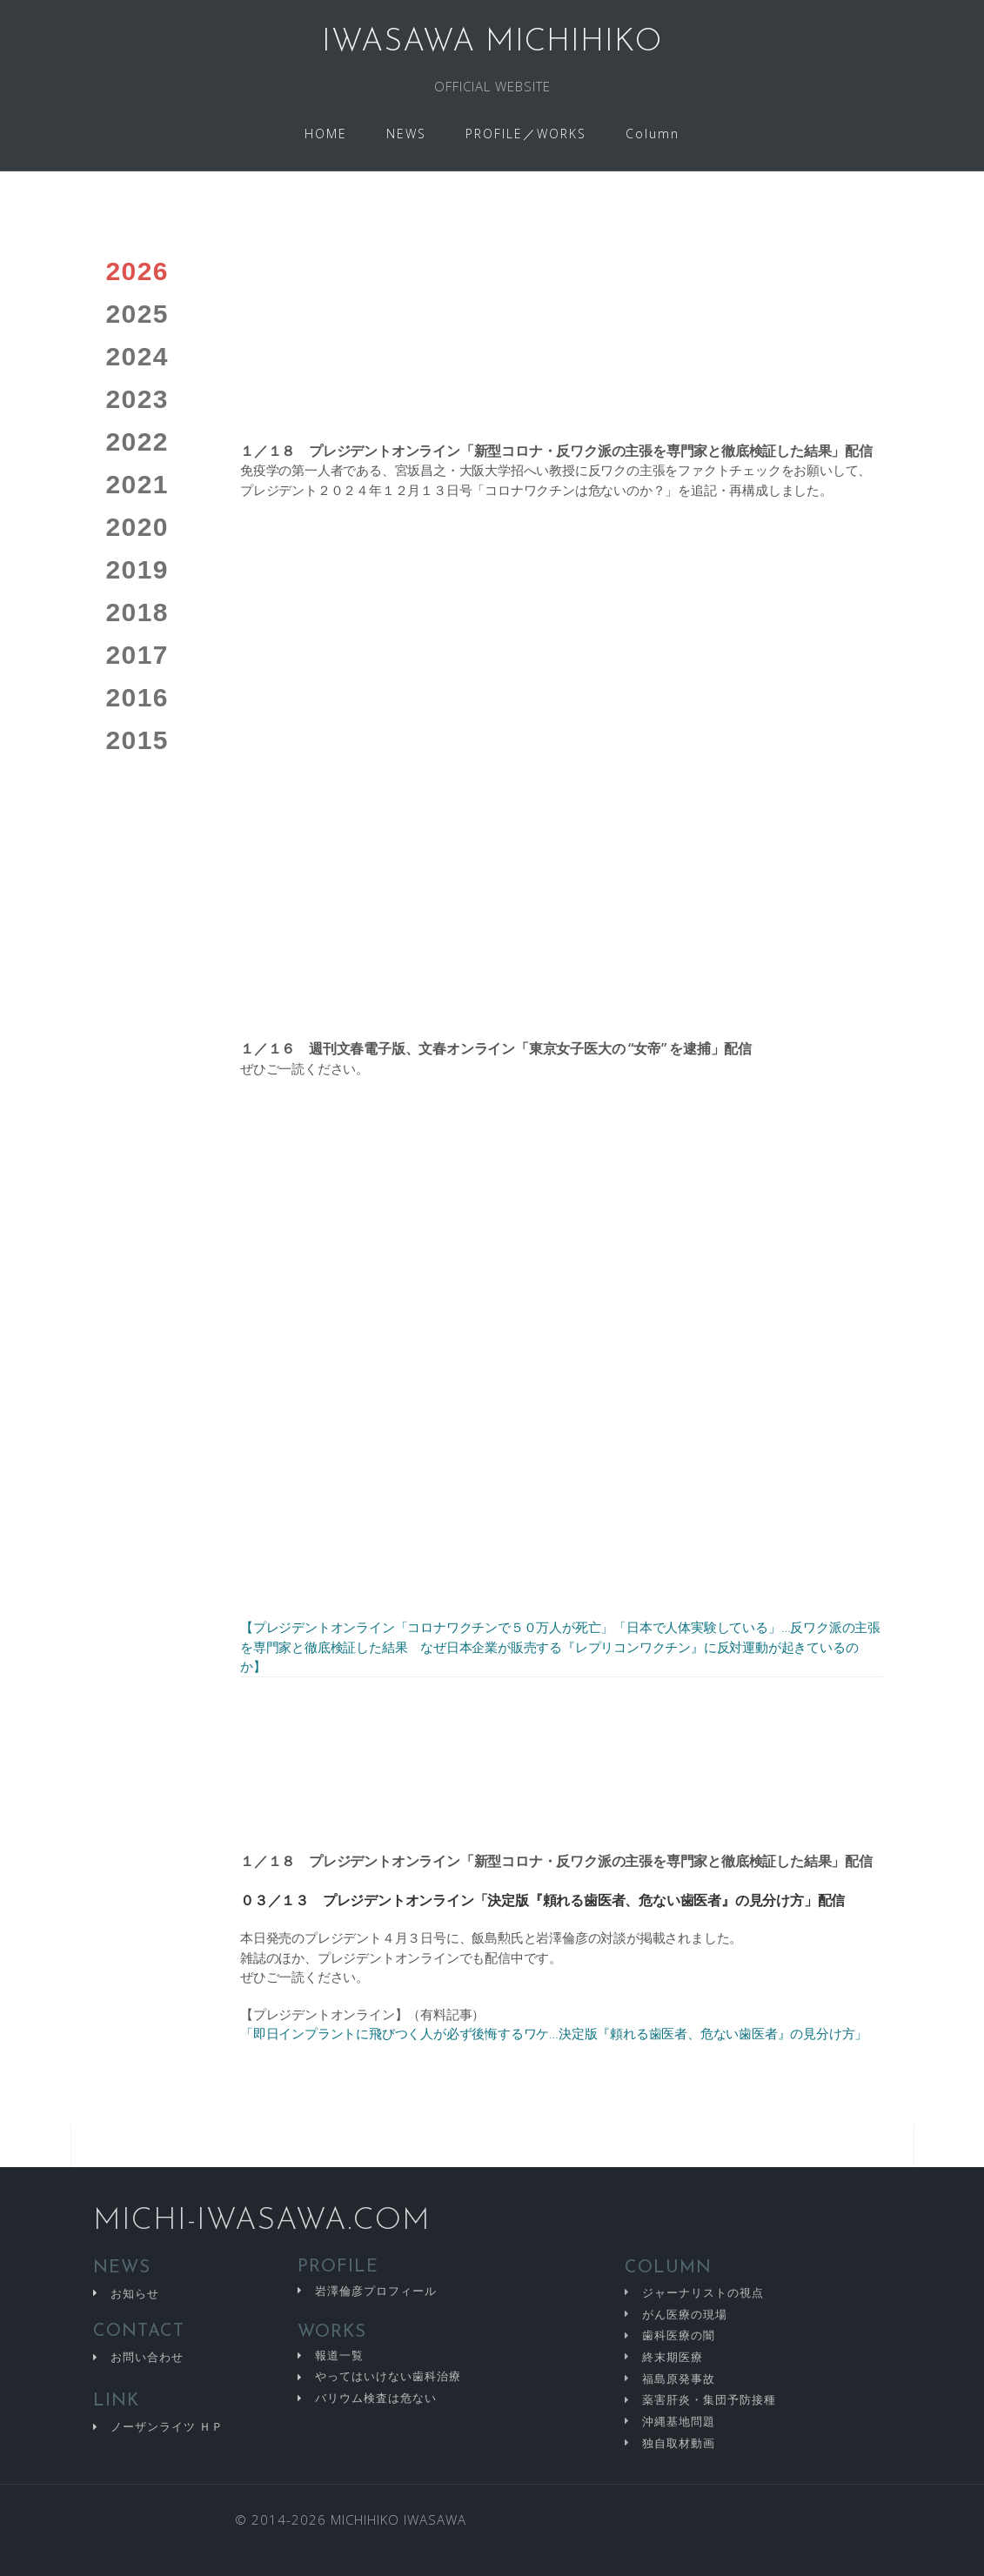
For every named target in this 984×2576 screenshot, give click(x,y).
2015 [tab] (137, 740)
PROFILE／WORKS (525, 133)
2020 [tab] (137, 526)
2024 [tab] (137, 356)
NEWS (406, 133)
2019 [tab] (137, 569)
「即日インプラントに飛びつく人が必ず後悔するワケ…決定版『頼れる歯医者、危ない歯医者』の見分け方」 (553, 2033)
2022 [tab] (137, 441)
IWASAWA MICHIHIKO (492, 42)
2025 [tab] (137, 313)
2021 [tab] (137, 484)
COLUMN (668, 2268)
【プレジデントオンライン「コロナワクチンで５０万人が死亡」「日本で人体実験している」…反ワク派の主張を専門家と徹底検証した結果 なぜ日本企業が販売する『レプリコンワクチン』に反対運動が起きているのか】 (560, 1646)
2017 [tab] (137, 654)
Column (652, 133)
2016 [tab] (137, 697)
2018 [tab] (137, 612)
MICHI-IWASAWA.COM (262, 2221)
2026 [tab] (137, 271)
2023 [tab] (137, 399)
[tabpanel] (561, 1183)
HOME (326, 133)
